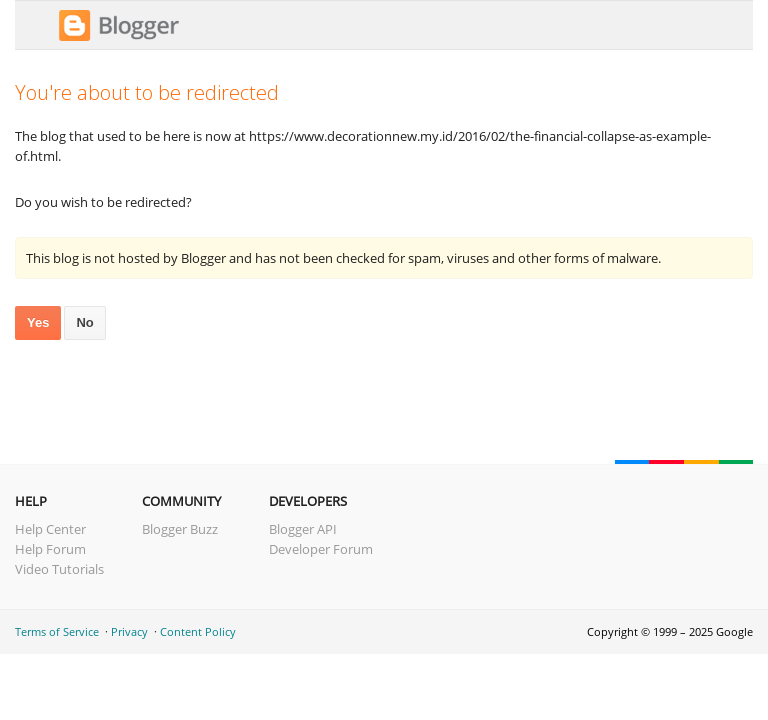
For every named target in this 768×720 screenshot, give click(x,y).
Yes (38, 322)
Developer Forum (321, 549)
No (84, 322)
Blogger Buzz (180, 529)
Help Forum (50, 549)
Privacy (129, 631)
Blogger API (303, 529)
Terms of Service (57, 631)
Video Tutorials (59, 569)
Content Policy (198, 631)
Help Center (50, 529)
